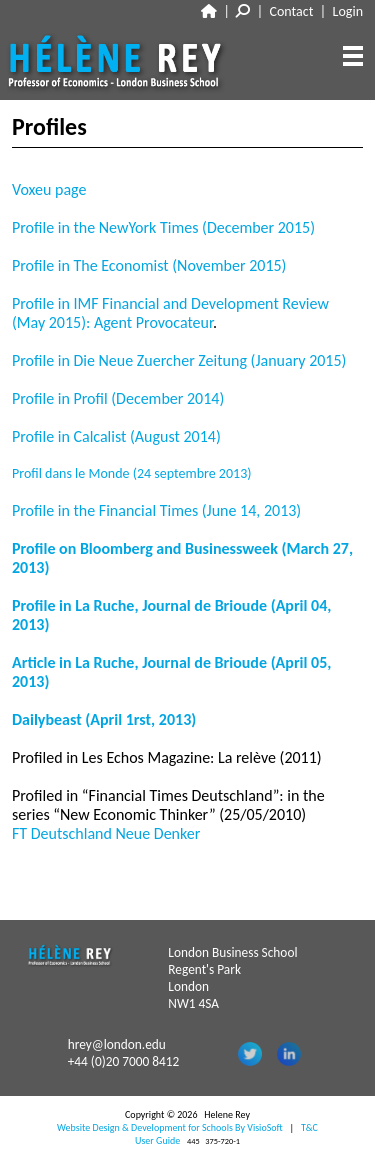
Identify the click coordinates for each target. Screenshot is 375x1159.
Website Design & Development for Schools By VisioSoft (170, 1127)
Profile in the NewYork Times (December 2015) (163, 227)
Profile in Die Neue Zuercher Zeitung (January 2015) (179, 360)
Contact (292, 11)
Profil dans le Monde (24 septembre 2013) (132, 473)
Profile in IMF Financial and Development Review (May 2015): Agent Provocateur (170, 313)
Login (348, 11)
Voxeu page (49, 189)
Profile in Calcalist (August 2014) (116, 436)
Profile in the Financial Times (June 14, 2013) (156, 510)
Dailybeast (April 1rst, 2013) (104, 719)
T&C (309, 1127)
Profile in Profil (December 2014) (118, 398)
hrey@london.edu (117, 1044)
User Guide (157, 1140)
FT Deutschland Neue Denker (106, 833)
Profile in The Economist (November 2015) (149, 265)
